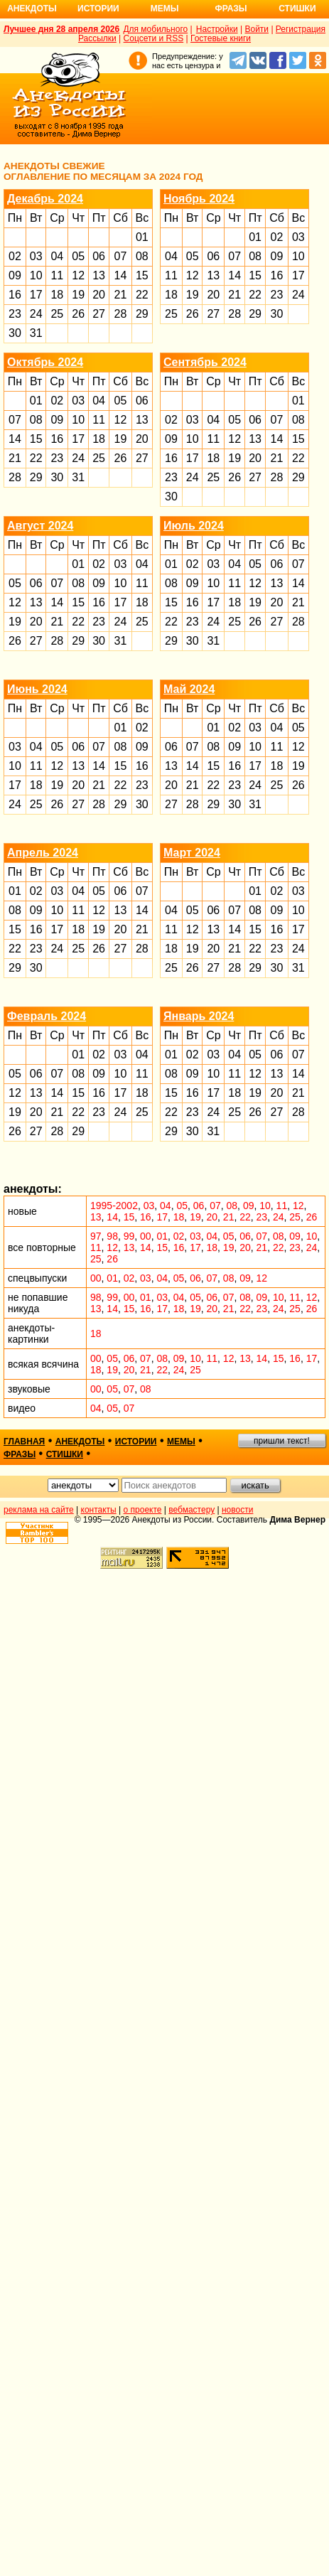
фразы (20, 1454)
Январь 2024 (198, 1016)
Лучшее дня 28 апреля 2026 (61, 29)
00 (145, 1236)
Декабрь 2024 (45, 199)
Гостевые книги (220, 38)
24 (36, 314)
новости (237, 1510)
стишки (64, 1454)
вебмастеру (191, 1510)
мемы (181, 1442)
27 (98, 314)
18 (56, 295)
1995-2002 (114, 1205)
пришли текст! (282, 1441)
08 (142, 256)
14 (120, 275)
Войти (256, 29)
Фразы (231, 9)
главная (24, 1442)
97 (96, 1236)
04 (56, 256)
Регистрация (300, 29)
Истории (98, 9)
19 (78, 295)
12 (78, 275)
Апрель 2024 (42, 853)
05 (78, 256)
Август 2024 (40, 526)
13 (98, 275)
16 (15, 295)
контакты (99, 1510)
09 (15, 275)
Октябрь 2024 (45, 362)
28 (120, 314)
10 (36, 275)
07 (120, 256)
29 (142, 314)
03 (36, 256)
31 (36, 333)
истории (136, 1442)
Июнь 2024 (37, 689)
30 (15, 333)
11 (56, 275)
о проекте (143, 1510)
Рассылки (97, 38)
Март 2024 (191, 853)
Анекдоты (32, 9)
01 (142, 237)
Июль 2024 (193, 526)
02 (15, 256)
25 (56, 314)
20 (98, 295)
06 (98, 256)
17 (36, 295)
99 (129, 1236)
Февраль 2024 (46, 1016)
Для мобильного (155, 29)
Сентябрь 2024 (205, 362)
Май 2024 (189, 689)
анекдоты (80, 1442)
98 (112, 1236)
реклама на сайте (39, 1510)
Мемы (165, 9)
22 (142, 295)
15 (142, 275)
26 (78, 314)
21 (120, 295)
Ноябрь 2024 (198, 199)
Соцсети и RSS (154, 38)
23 (15, 314)
